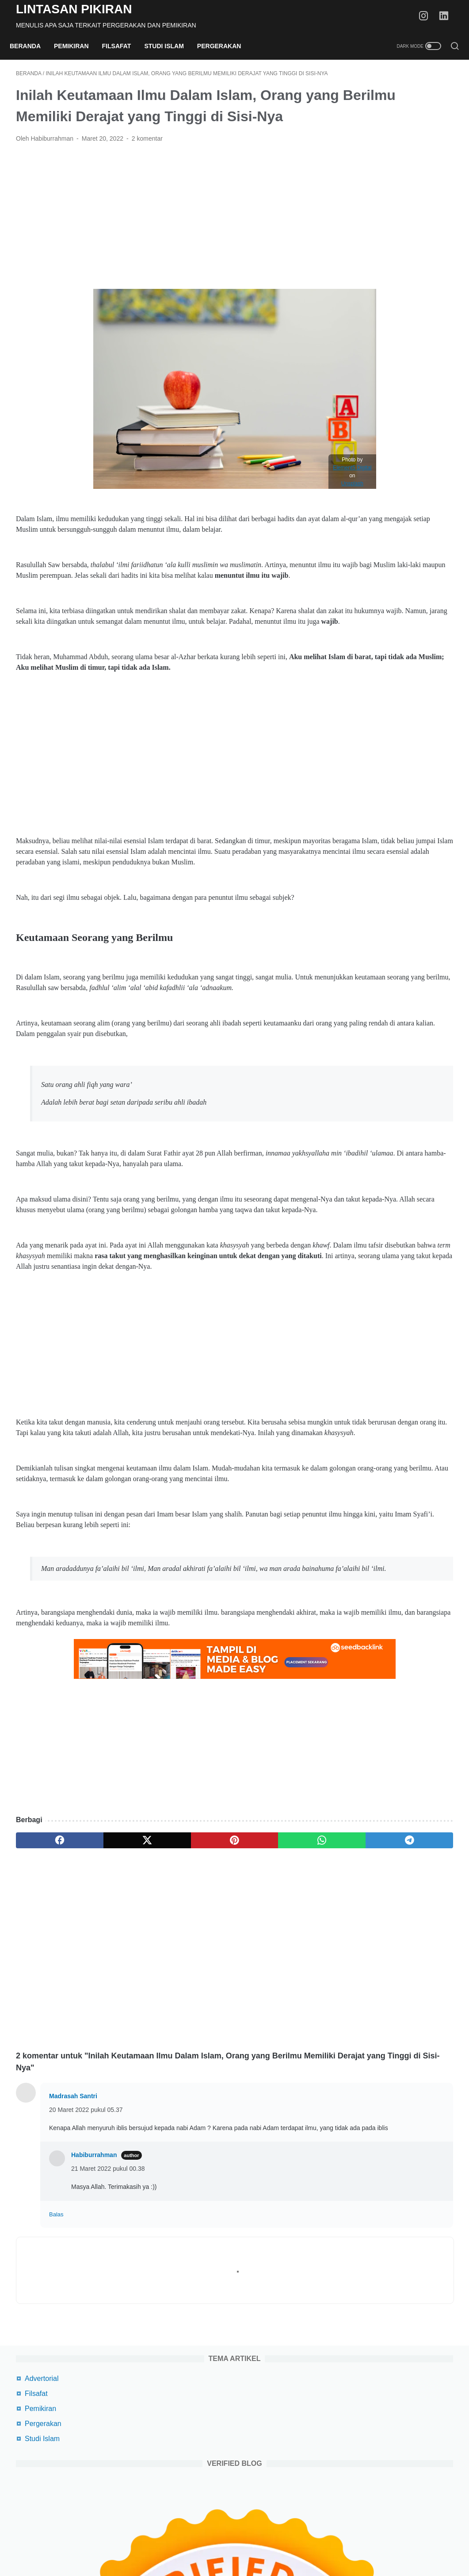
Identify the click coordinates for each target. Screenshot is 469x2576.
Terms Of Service (175, 2544)
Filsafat (122, 46)
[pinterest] (162, 2010)
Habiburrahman (94, 2333)
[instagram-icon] (427, 16)
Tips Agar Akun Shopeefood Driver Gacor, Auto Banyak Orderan (393, 607)
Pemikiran (77, 46)
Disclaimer (272, 2544)
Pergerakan (225, 46)
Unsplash (279, 519)
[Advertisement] (162, 252)
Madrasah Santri (73, 2265)
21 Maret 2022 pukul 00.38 (108, 2347)
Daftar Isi (309, 2544)
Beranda (31, 46)
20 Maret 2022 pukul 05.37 (86, 2279)
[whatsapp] (220, 2010)
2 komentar (147, 173)
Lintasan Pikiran (74, 9)
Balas (56, 2393)
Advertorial (365, 99)
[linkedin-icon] (447, 16)
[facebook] (45, 2010)
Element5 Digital (279, 503)
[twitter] (103, 2010)
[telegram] (278, 2010)
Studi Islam (170, 46)
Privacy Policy (228, 2544)
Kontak (341, 2544)
